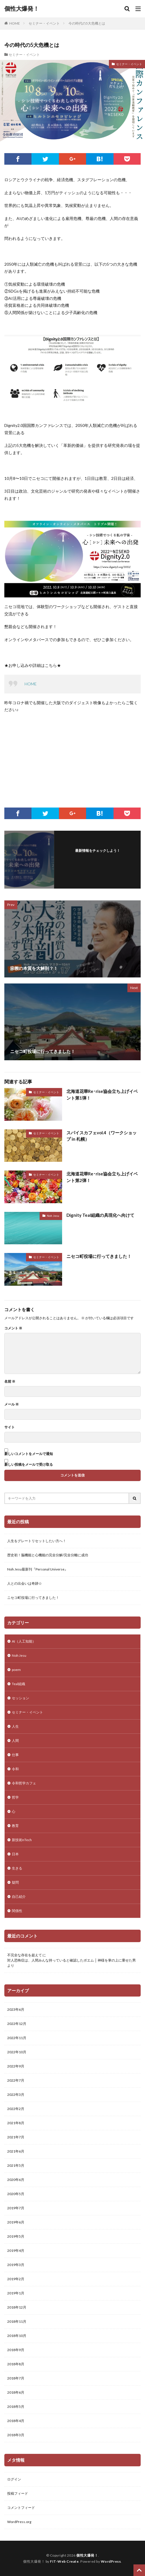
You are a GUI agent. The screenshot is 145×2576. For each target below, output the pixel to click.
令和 (15, 1769)
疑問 (15, 1882)
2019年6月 (15, 2222)
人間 (15, 1740)
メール (11, 1404)
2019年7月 (15, 2208)
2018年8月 (15, 2364)
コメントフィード (21, 2507)
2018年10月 (16, 2335)
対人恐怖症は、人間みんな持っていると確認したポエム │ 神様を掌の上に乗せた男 (71, 1960)
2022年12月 (16, 2023)
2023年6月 (15, 2009)
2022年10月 (16, 2052)
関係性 (17, 1911)
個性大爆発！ (21, 9)
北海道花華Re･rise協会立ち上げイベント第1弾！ (102, 1094)
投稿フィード (17, 2493)
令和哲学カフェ (24, 1783)
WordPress (111, 2561)
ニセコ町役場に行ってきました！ (98, 1256)
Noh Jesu (53, 1215)
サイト (9, 1427)
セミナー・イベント (44, 23)
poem (16, 1669)
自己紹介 (19, 1896)
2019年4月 (15, 2250)
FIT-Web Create (64, 2561)
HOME (14, 23)
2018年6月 (15, 2392)
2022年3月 (15, 2094)
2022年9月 (15, 2066)
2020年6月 (15, 2179)
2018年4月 (15, 2421)
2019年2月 (15, 2279)
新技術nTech (22, 1840)
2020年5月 (15, 2194)
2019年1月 (15, 2293)
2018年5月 (15, 2406)
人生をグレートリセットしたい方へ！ (36, 1541)
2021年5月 (15, 2165)
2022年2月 (15, 2109)
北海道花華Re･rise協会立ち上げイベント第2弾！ (102, 1177)
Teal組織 (18, 1684)
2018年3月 (15, 2435)
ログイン (14, 2479)
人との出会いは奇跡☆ (24, 1583)
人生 (15, 1726)
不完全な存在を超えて (24, 1955)
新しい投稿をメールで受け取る (28, 1464)
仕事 (15, 1755)
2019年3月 (15, 2265)
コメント (13, 1328)
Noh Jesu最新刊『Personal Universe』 (37, 1569)
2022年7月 (15, 2080)
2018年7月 (15, 2378)
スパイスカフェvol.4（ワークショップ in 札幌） (101, 1136)
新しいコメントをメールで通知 (28, 1454)
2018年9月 (15, 2350)
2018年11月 (16, 2321)
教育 (15, 1825)
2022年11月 (16, 2038)
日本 (15, 1854)
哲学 (15, 1797)
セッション (20, 1698)
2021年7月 (15, 2137)
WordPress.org (19, 2522)
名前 (9, 1381)
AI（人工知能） (24, 1641)
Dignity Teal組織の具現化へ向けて (100, 1215)
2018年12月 (16, 2307)
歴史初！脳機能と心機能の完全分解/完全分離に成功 (47, 1555)
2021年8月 (15, 2123)
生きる (17, 1868)
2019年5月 (15, 2236)
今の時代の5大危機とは (86, 23)
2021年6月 (15, 2151)
